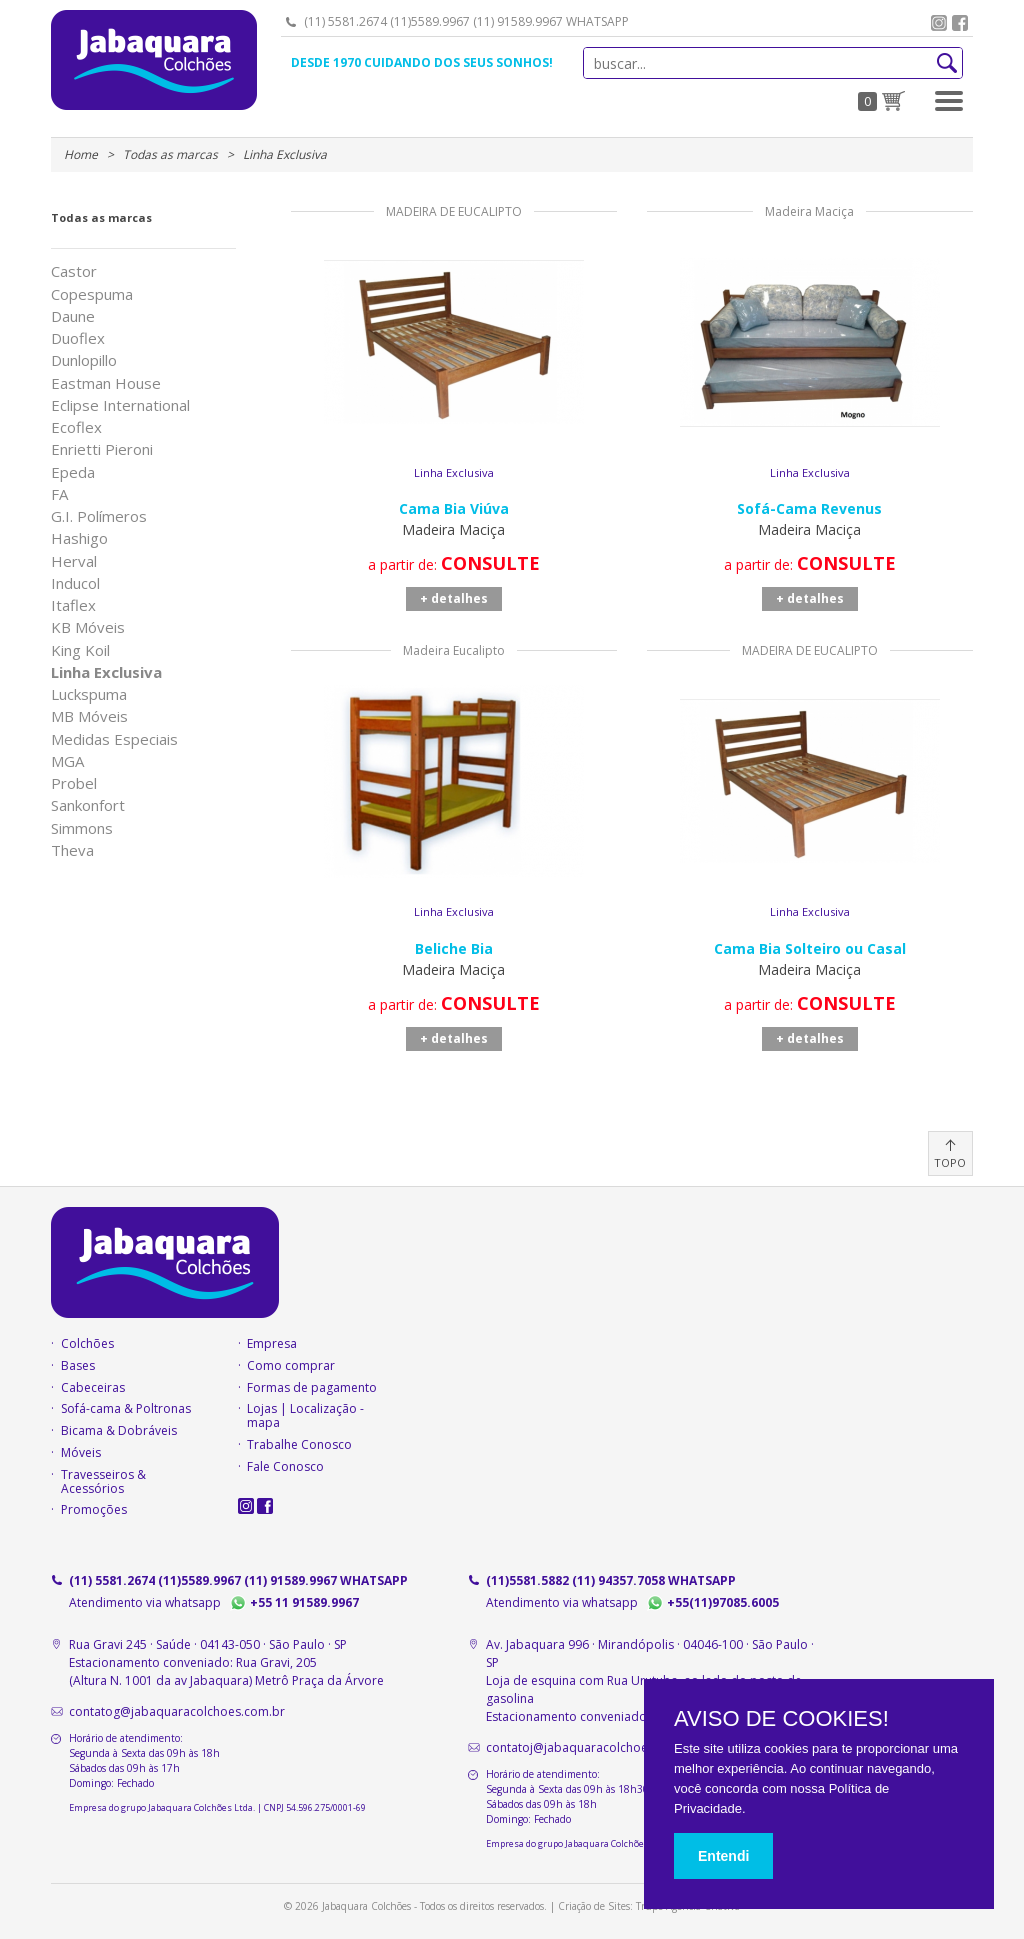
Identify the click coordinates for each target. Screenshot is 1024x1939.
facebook (960, 23)
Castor (74, 271)
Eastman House (106, 383)
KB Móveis (88, 627)
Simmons (82, 828)
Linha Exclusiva (106, 672)
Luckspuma (89, 694)
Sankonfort (88, 805)
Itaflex (73, 605)
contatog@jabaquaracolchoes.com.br (177, 1711)
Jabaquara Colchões (154, 60)
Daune (73, 316)
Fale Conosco (285, 1467)
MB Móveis (89, 716)
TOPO (950, 1162)
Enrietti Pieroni (102, 449)
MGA (67, 761)
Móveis (81, 1453)
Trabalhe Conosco (299, 1445)
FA (59, 494)
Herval (74, 561)
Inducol (75, 583)
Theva (72, 850)
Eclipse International (120, 405)
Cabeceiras (93, 1388)
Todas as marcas (101, 217)
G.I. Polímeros (99, 516)
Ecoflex (76, 427)
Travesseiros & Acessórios (103, 1482)
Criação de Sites (594, 1906)
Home (81, 154)
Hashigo (79, 538)
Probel (74, 783)
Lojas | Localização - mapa (305, 1416)
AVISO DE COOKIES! (781, 1719)
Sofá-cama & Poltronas (126, 1409)
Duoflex (78, 338)
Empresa (272, 1344)
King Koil (80, 650)
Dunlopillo (84, 360)
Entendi (723, 1856)
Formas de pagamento (312, 1388)
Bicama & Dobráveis (119, 1431)
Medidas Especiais (114, 739)
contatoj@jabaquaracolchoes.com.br (592, 1747)
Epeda (73, 472)
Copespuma (92, 294)
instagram (939, 23)
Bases (78, 1366)
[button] (949, 101)
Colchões (87, 1344)
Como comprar (291, 1366)
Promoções (94, 1510)
